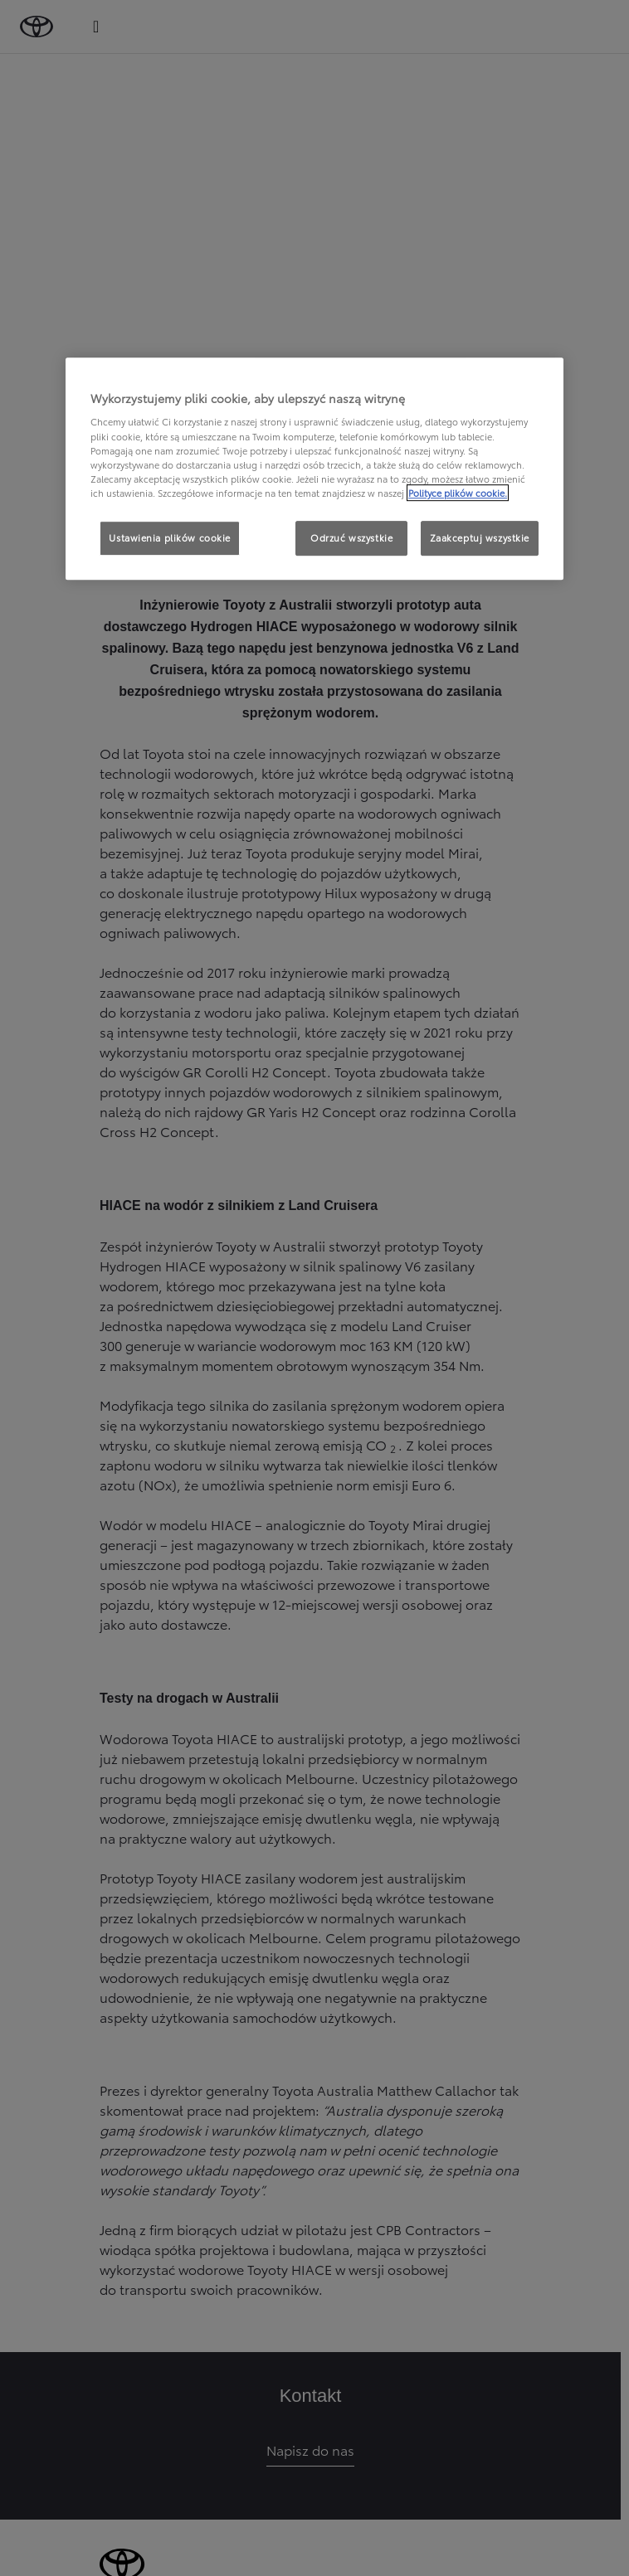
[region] (314, 468)
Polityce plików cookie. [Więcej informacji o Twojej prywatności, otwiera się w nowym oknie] (457, 492)
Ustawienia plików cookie (170, 537)
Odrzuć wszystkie (351, 537)
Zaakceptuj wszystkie (479, 537)
